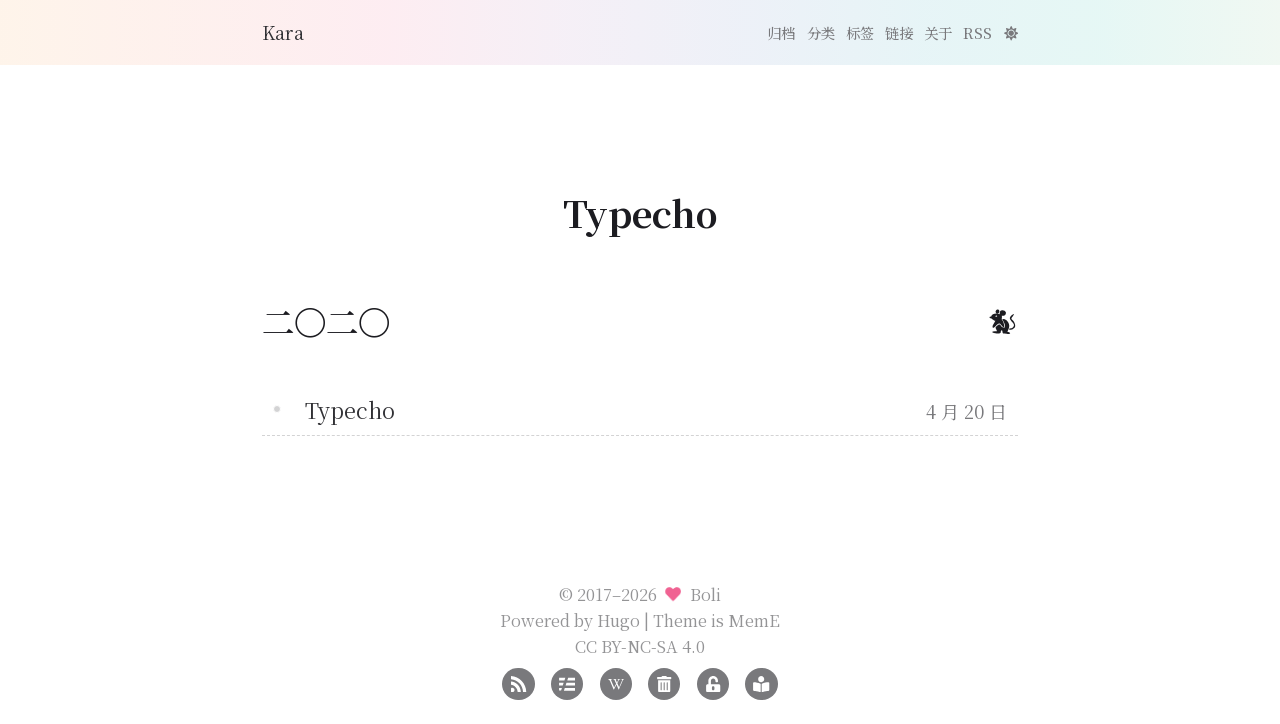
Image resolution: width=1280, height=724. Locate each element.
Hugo (618, 620)
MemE (754, 620)
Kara (283, 32)
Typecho (350, 409)
